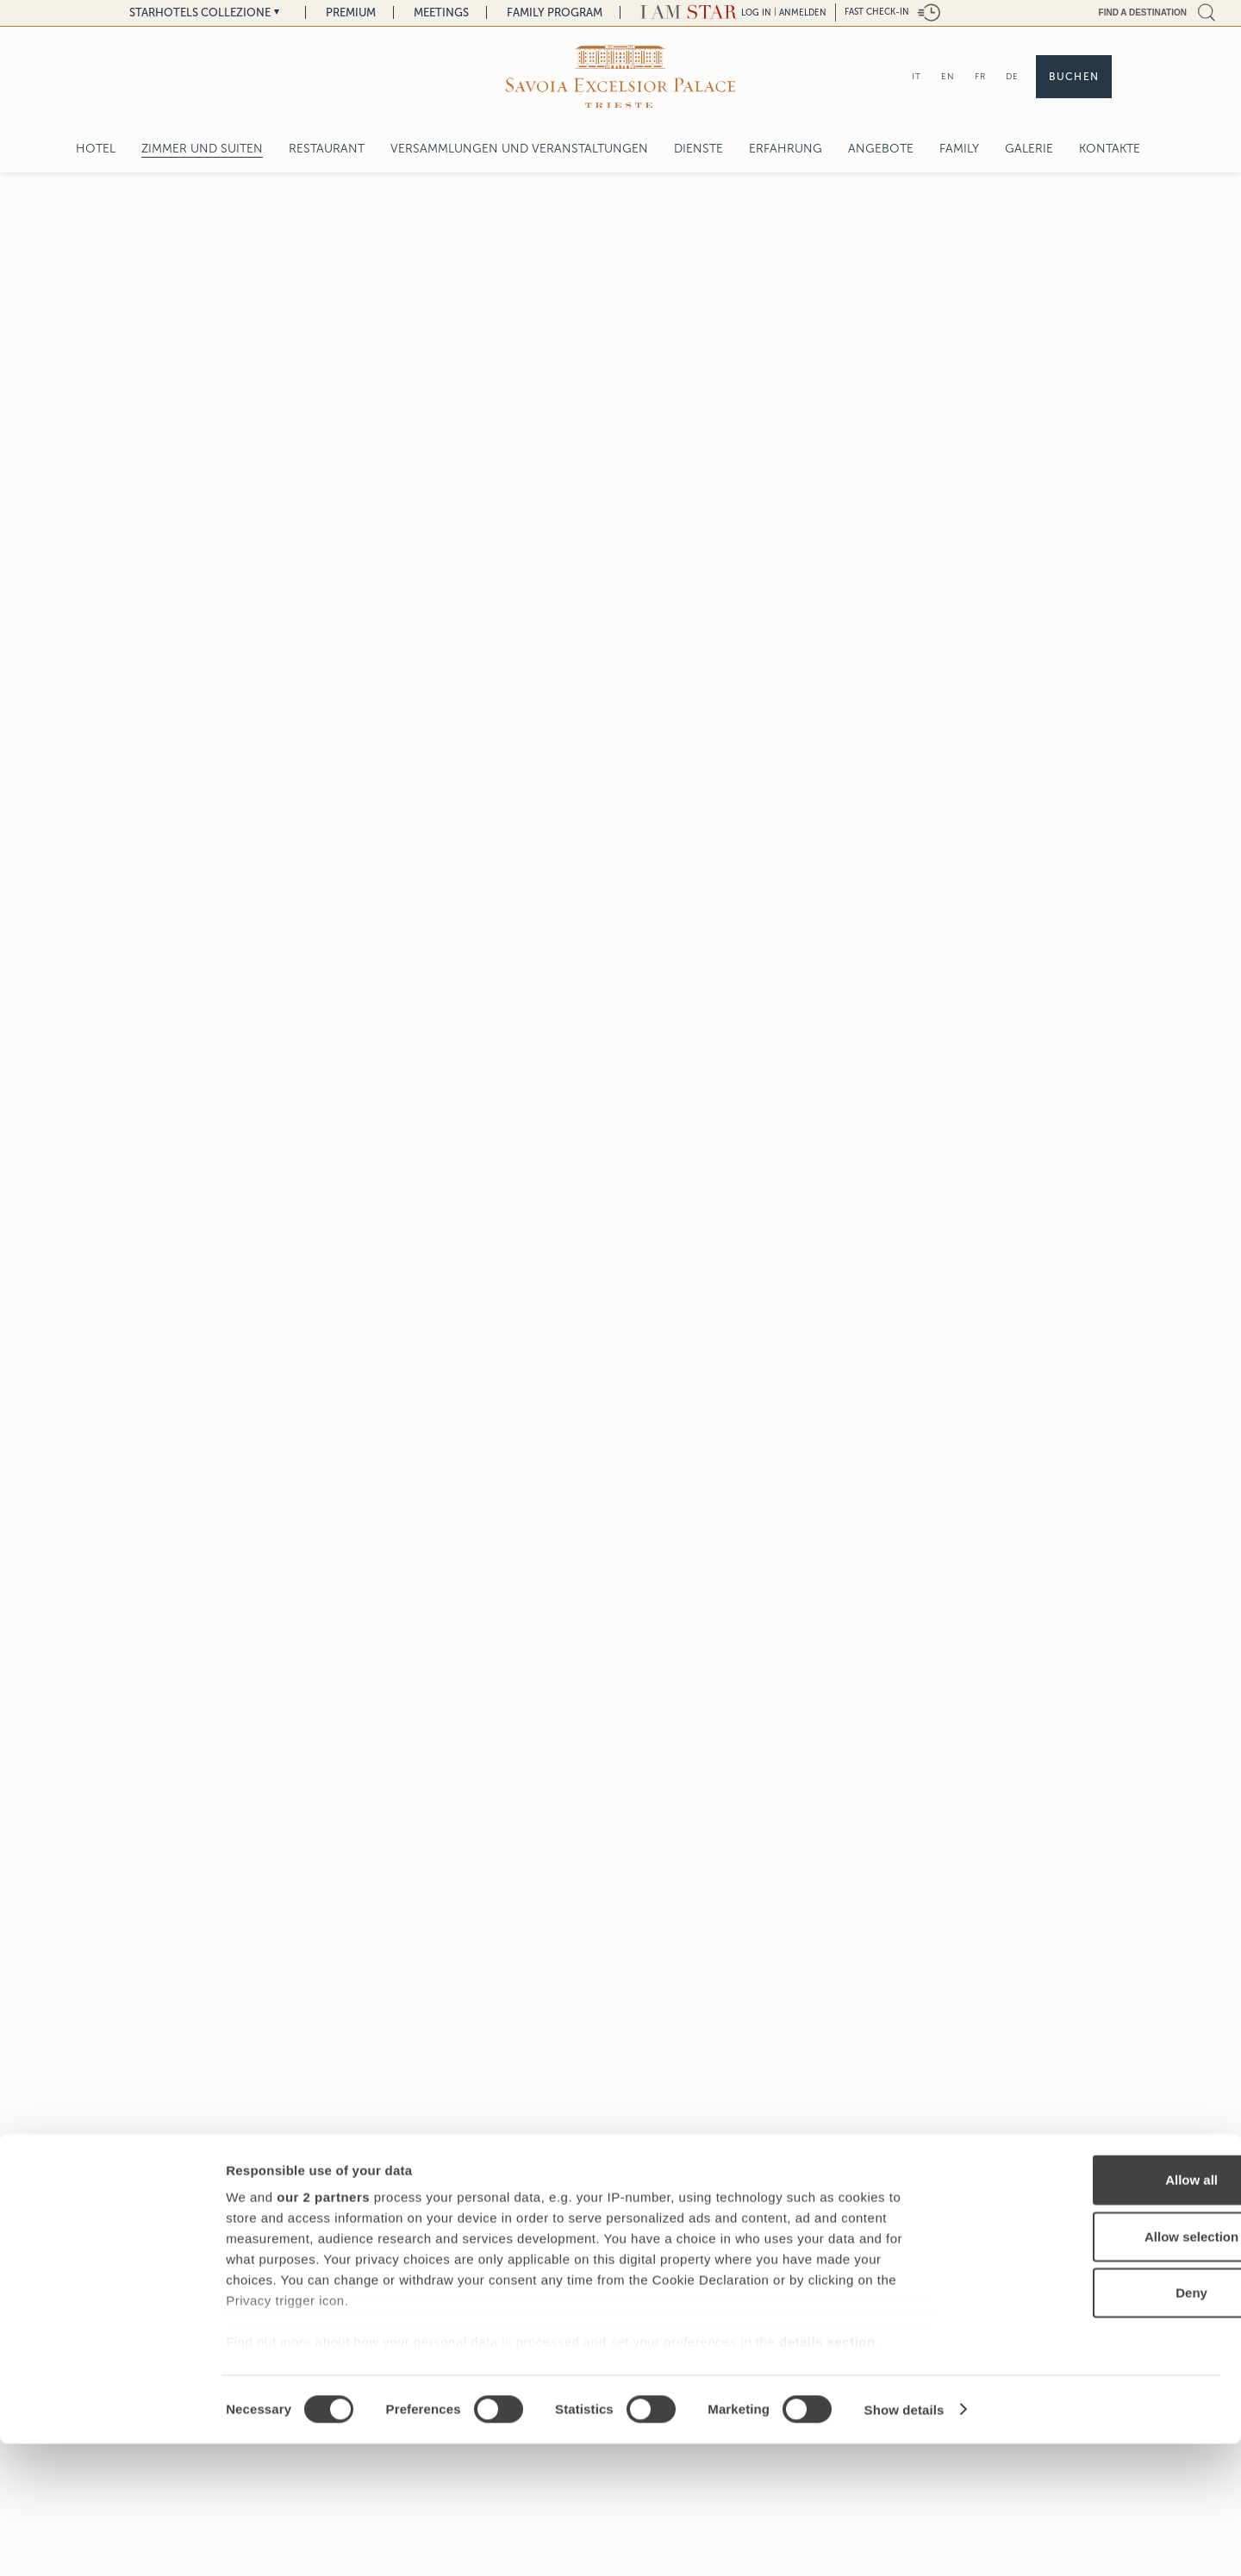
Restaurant (327, 148)
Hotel (95, 148)
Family (959, 148)
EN (948, 76)
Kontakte (1109, 148)
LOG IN (756, 12)
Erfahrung (785, 148)
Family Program (554, 12)
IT (916, 76)
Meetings (441, 12)
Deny (1097, 2425)
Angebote (881, 148)
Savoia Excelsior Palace (543, 2229)
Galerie (1029, 148)
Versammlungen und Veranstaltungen (519, 148)
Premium (351, 12)
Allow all (1097, 2312)
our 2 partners (323, 2330)
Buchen (1074, 77)
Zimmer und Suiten (202, 148)
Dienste (698, 148)
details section (827, 2474)
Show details (904, 2542)
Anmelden (802, 12)
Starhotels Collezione (200, 12)
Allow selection (1097, 2368)
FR (980, 76)
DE (1012, 76)
